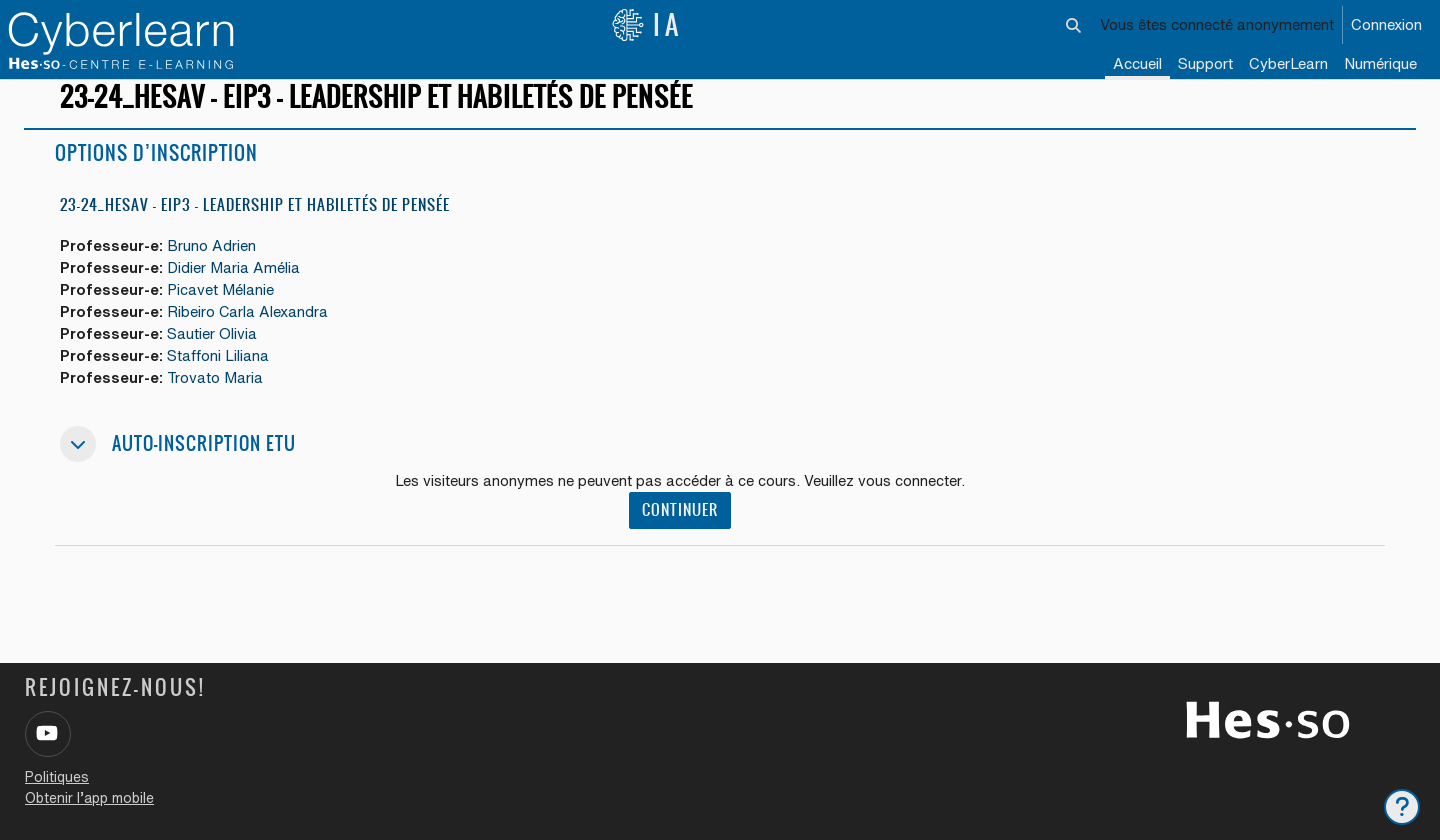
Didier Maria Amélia (236, 285)
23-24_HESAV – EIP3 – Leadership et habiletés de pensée (255, 222)
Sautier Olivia (215, 353)
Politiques (57, 777)
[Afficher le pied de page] (1402, 807)
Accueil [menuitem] (1137, 63)
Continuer (680, 531)
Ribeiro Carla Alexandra (251, 330)
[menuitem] (1288, 65)
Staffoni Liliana (221, 375)
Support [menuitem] (1205, 63)
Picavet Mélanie (223, 308)
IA (647, 25)
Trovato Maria (218, 398)
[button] (1074, 25)
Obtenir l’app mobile (89, 798)
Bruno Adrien (214, 263)
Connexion (1386, 24)
